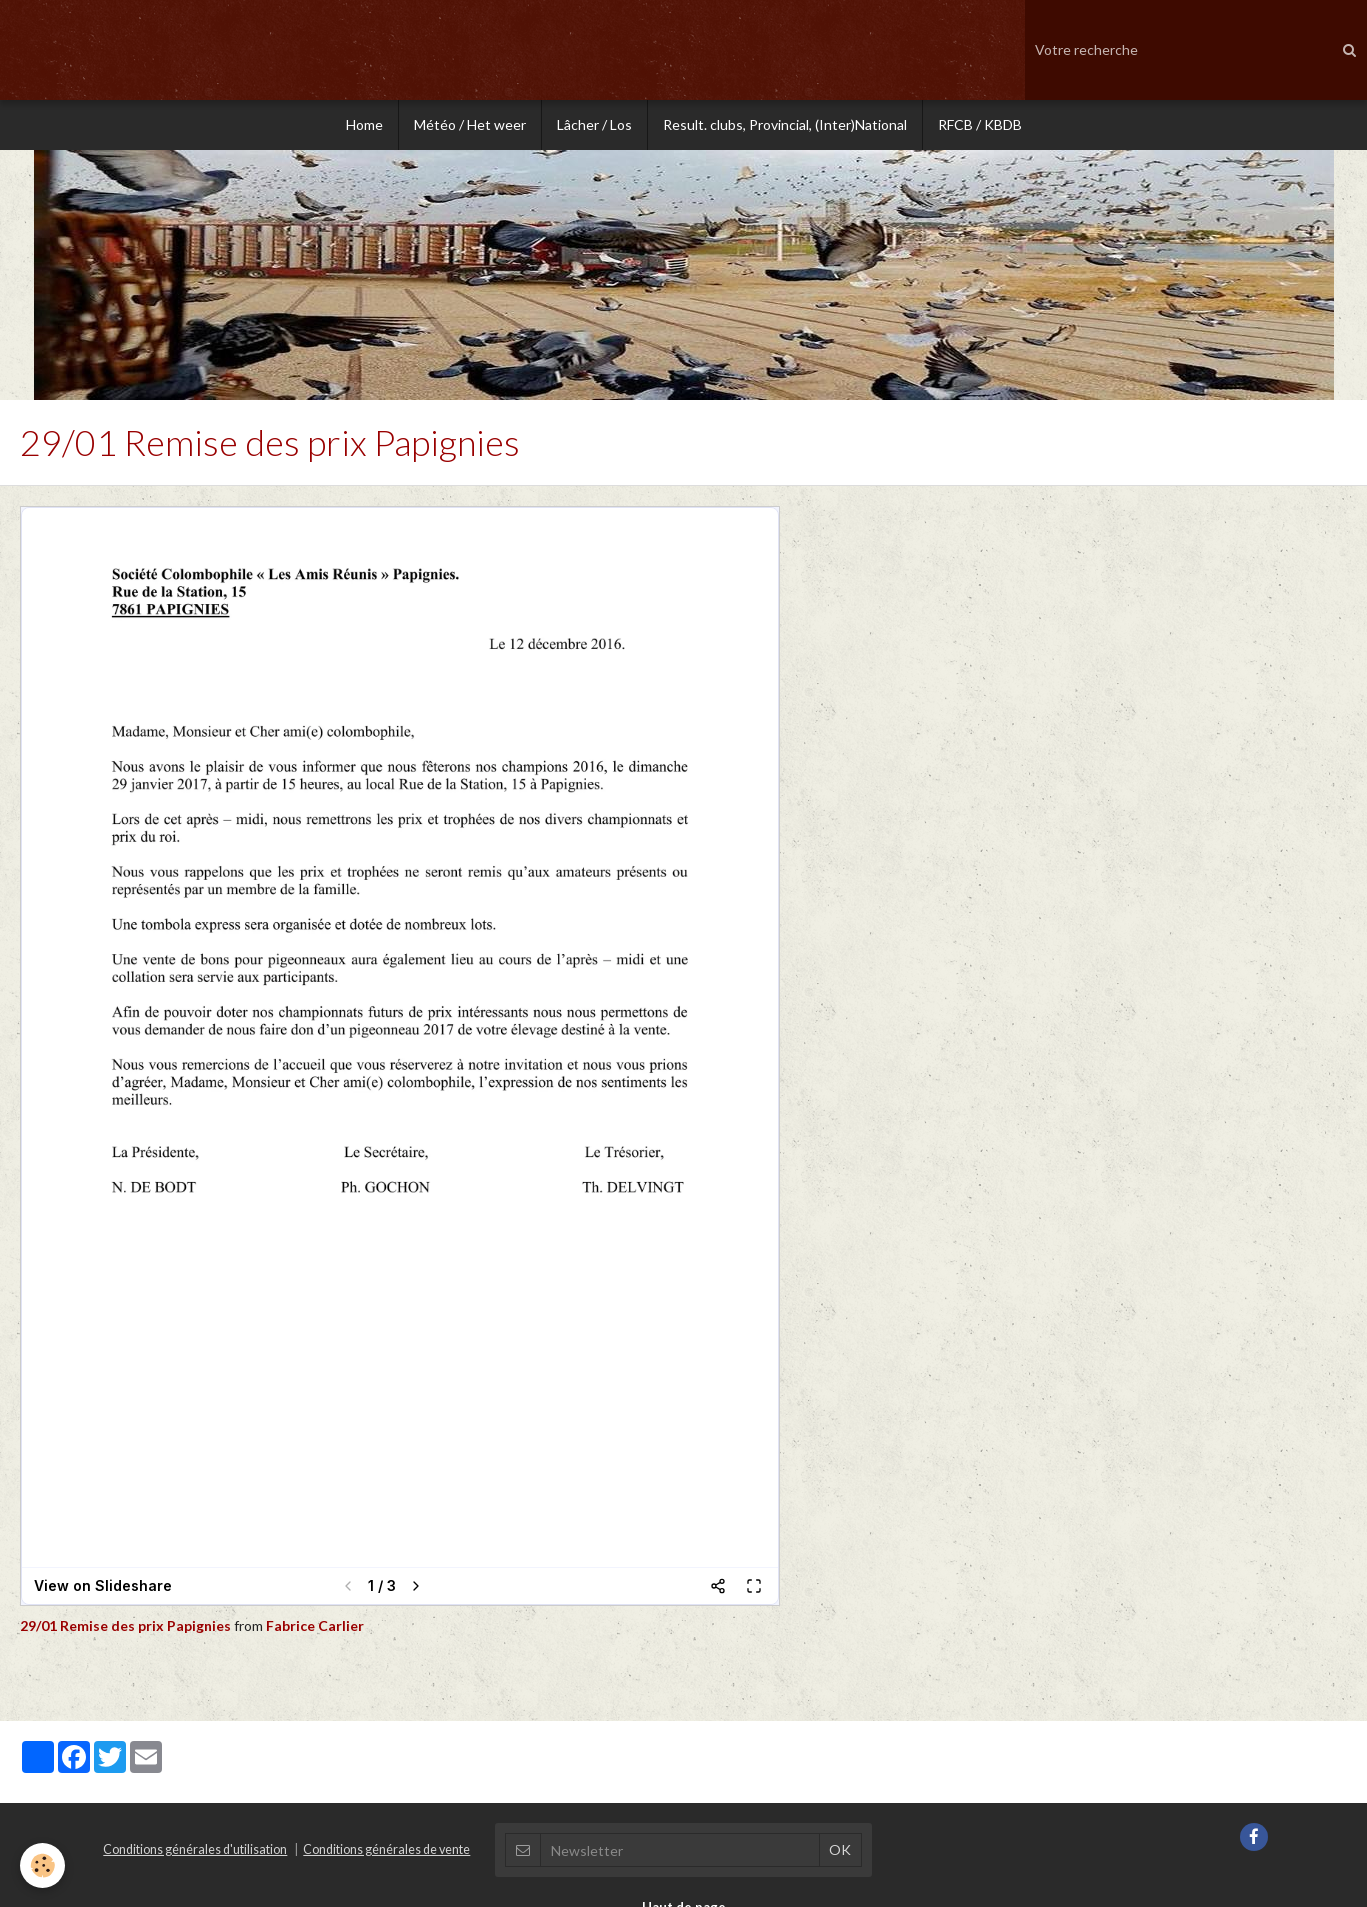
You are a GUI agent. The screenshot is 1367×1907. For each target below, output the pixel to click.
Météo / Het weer (470, 124)
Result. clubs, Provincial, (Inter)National (785, 124)
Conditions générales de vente (386, 1849)
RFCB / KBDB (980, 124)
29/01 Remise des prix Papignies (127, 1625)
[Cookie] (42, 1865)
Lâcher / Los (594, 124)
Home (364, 124)
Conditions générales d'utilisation (195, 1849)
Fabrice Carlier (315, 1625)
